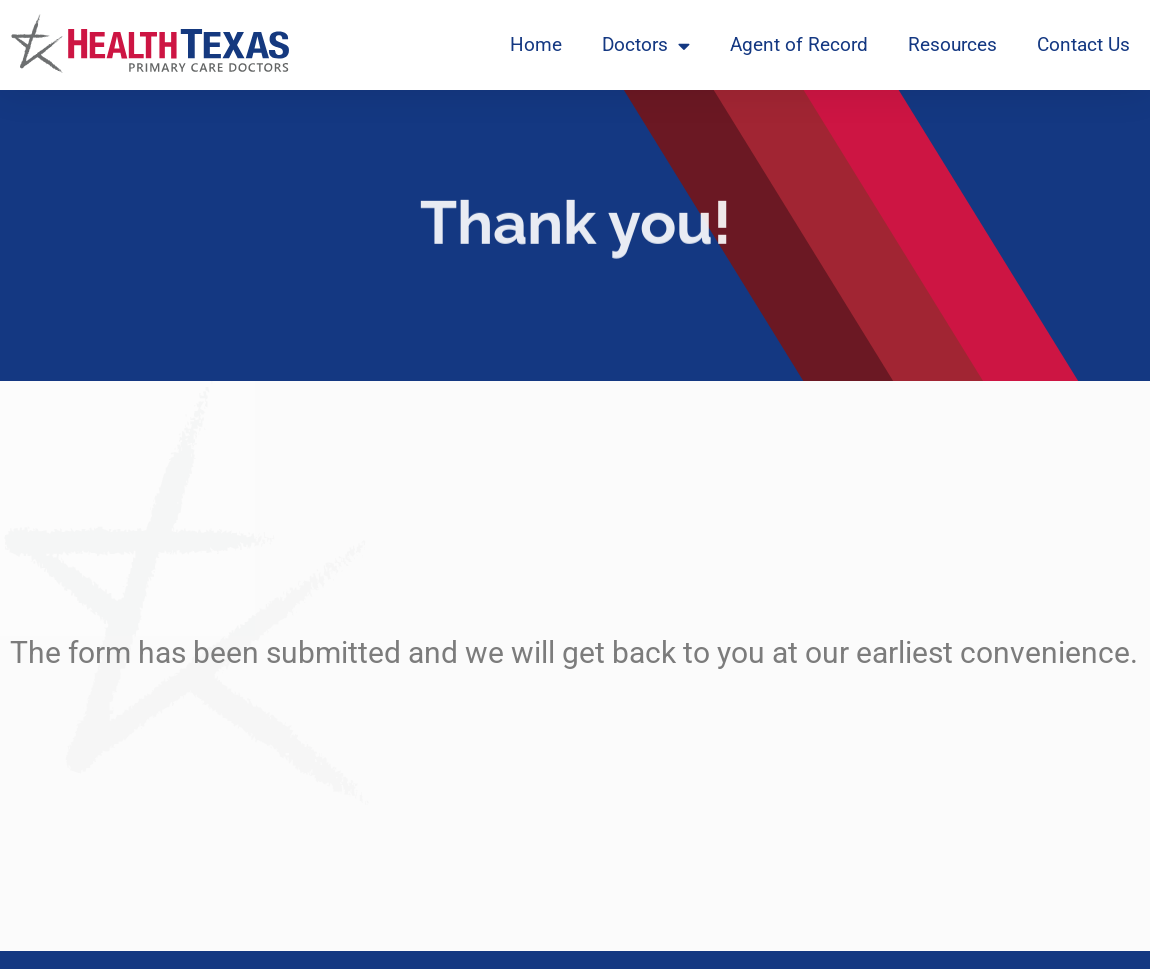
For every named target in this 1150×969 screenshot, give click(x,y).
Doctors (646, 45)
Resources (952, 44)
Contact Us (1083, 44)
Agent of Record (799, 44)
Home (536, 44)
